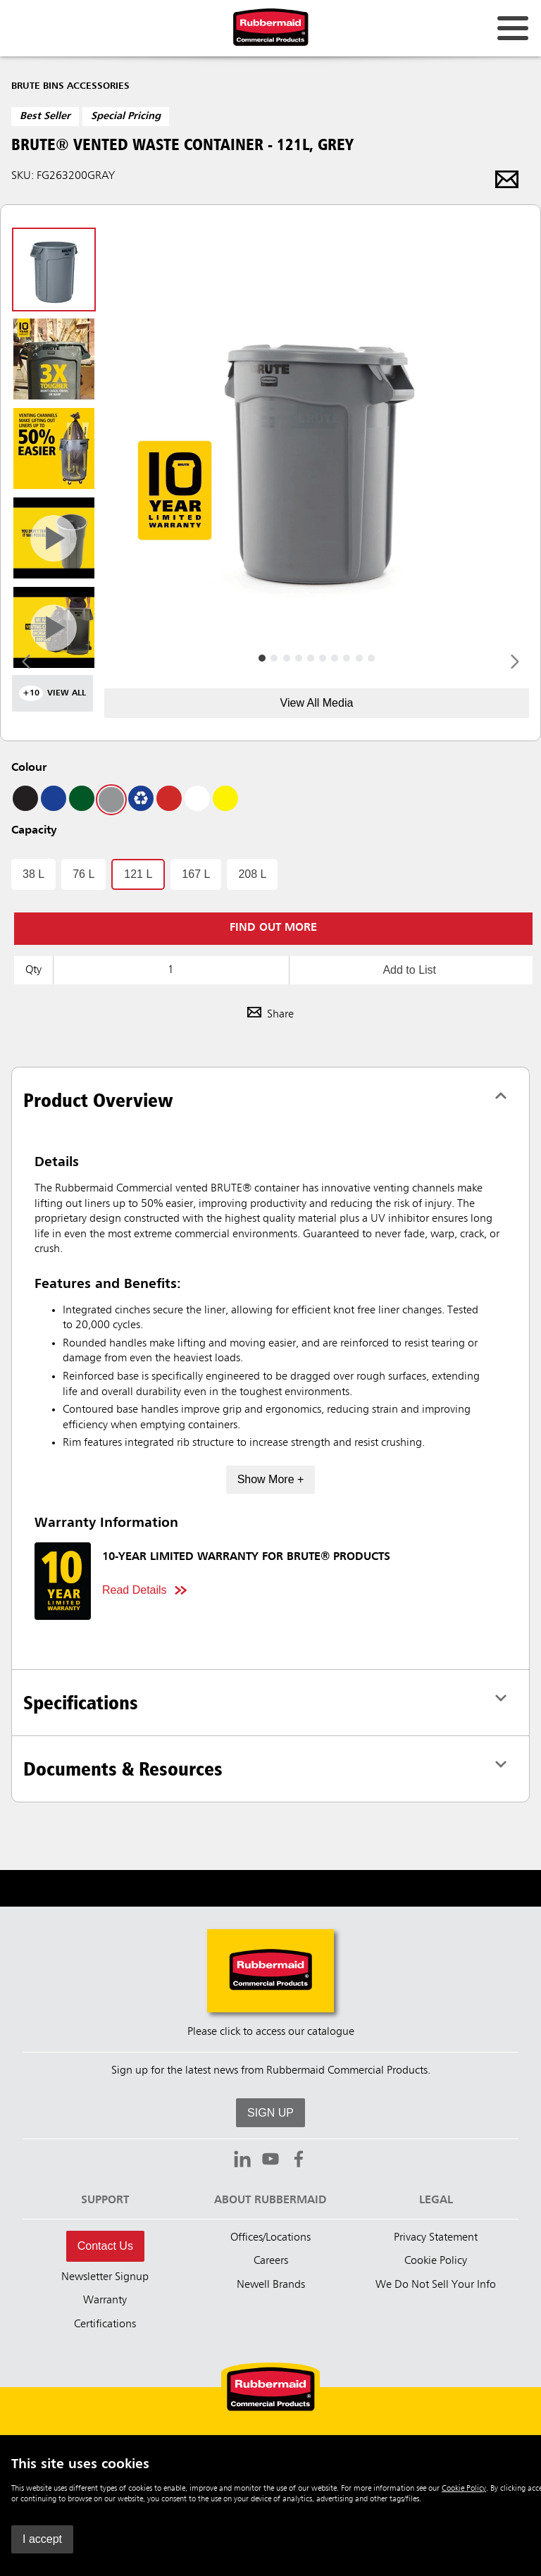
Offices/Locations (270, 2237)
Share (270, 1014)
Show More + (270, 1479)
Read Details (134, 1590)
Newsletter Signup (105, 2277)
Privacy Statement (436, 2237)
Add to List (409, 970)
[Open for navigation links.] (513, 28)
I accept (42, 2539)
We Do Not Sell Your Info (435, 2285)
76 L (83, 874)
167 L (196, 874)
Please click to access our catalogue (270, 2032)
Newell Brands (271, 2285)
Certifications (105, 2324)
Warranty (105, 2300)
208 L (252, 874)
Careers (271, 2261)
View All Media (317, 703)
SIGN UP (270, 2113)
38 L (33, 874)
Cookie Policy (464, 2488)
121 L (138, 874)
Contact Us (105, 2246)
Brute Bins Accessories (70, 86)
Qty (33, 970)
